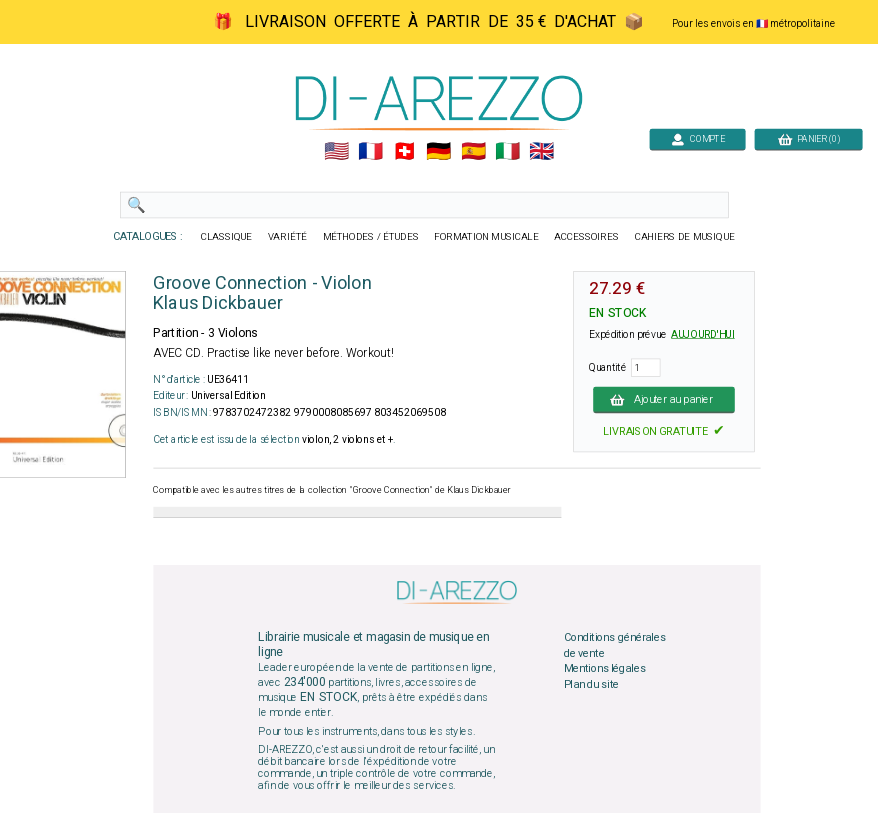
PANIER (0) (809, 138)
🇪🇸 (473, 152)
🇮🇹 (507, 152)
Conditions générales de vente (615, 646)
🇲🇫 (370, 152)
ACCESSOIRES (586, 237)
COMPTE (698, 138)
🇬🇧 (541, 152)
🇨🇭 (404, 152)
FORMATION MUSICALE (486, 237)
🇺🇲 (336, 152)
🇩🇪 (438, 152)
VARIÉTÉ (287, 237)
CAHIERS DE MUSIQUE (685, 237)
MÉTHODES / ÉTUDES (371, 237)
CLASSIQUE (227, 237)
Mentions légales (605, 669)
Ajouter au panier (664, 399)
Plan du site (592, 685)
